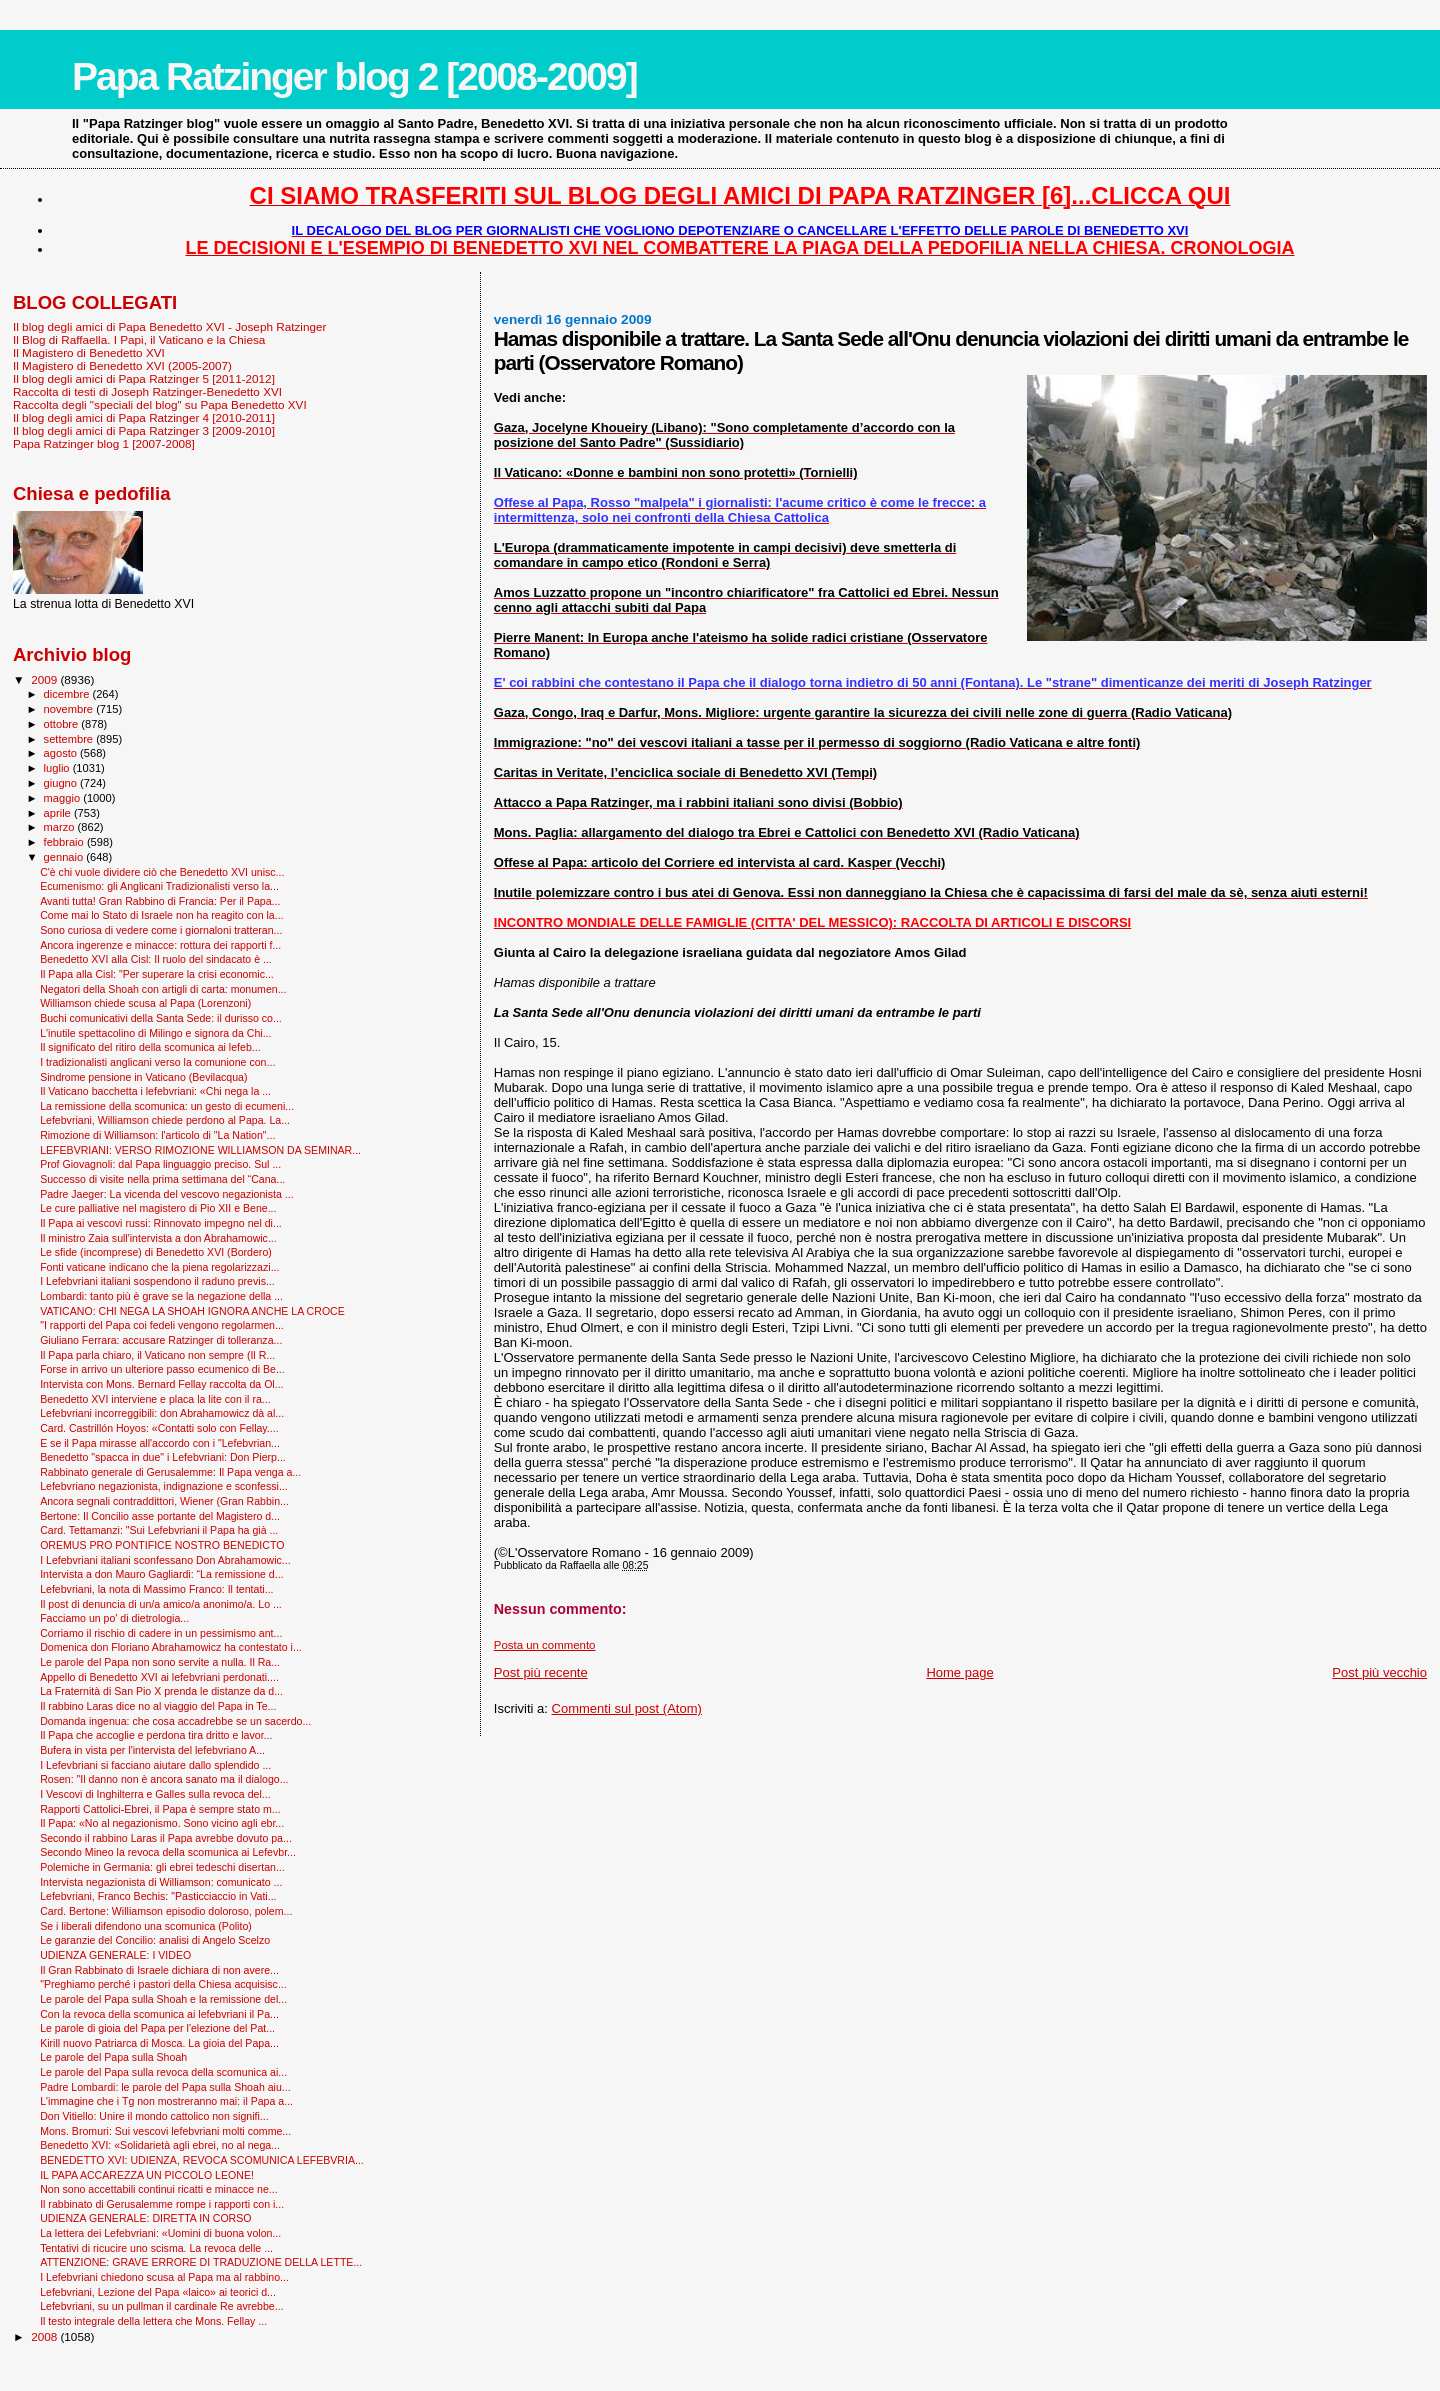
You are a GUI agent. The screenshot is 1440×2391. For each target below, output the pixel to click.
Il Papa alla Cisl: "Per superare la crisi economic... (157, 974)
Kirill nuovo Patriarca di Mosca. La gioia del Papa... (159, 2043)
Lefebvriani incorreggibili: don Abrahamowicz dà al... (162, 1413)
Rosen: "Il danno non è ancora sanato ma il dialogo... (164, 1779)
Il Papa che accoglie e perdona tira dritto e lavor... (156, 1735)
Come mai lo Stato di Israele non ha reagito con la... (161, 915)
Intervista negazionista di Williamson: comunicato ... (161, 1882)
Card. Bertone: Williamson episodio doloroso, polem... (166, 1911)
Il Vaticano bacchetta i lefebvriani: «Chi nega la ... (155, 1091)
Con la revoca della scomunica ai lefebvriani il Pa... (159, 2014)
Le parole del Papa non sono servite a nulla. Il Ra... (160, 1662)
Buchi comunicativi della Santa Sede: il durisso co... (161, 1018)
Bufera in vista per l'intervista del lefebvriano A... (152, 1750)
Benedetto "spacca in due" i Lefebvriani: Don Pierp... (163, 1457)
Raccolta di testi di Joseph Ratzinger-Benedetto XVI (147, 391)
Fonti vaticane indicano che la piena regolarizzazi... (159, 1267)
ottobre (63, 724)
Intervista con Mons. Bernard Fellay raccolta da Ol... (161, 1384)
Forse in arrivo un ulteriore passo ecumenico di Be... (162, 1369)
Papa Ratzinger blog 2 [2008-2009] (354, 76)
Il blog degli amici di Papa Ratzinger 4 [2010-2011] (144, 417)
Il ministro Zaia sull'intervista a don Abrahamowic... (158, 1238)
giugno (62, 783)
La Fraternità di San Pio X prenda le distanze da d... (161, 1691)
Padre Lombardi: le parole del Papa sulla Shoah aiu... (165, 2087)
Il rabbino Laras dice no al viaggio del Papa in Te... (158, 1706)
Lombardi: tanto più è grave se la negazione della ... (161, 1296)
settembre (70, 739)
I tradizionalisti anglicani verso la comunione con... (157, 1062)
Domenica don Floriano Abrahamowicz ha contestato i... (171, 1647)
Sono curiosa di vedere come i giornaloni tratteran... (161, 930)
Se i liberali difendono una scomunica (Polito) (146, 1926)
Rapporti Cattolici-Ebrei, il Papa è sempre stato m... (160, 1809)
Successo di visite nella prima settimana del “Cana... (162, 1179)
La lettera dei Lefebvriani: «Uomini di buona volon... (160, 2233)
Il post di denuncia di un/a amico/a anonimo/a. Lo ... (161, 1604)
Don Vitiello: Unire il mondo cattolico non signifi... (154, 2116)
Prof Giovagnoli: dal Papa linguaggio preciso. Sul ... (160, 1164)
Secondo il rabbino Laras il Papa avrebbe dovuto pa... (166, 1838)
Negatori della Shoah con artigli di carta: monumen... (163, 989)
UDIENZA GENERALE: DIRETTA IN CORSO (145, 2218)
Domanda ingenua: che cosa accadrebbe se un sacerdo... (175, 1721)
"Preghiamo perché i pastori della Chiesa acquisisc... (163, 1984)
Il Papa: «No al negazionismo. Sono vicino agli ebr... (162, 1823)
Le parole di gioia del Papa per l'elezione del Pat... (157, 2028)
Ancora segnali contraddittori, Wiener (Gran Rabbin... (164, 1501)
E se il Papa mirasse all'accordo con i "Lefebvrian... (160, 1443)
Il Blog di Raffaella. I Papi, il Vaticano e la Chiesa (139, 339)
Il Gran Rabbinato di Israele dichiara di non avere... (159, 1970)
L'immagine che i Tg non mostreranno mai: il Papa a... (166, 2101)
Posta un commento (545, 1645)
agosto (62, 753)
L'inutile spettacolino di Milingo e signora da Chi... (155, 1033)
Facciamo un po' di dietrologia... (114, 1618)
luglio (58, 768)
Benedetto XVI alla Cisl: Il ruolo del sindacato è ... (156, 959)
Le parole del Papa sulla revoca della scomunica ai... (163, 2072)
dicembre (68, 694)
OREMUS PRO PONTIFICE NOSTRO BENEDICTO (162, 1545)
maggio (64, 798)
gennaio (65, 857)
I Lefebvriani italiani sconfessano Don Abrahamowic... (165, 1560)
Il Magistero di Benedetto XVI (89, 352)
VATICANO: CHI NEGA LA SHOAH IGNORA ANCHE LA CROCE (192, 1311)
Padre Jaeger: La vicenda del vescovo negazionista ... (166, 1194)
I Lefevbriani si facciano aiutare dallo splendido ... (155, 1765)
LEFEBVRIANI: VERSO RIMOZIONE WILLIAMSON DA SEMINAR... (200, 1150)
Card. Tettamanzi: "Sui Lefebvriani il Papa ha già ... (159, 1530)
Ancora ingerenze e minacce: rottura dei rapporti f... (160, 945)
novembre (70, 709)
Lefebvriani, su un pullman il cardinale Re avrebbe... (161, 2306)
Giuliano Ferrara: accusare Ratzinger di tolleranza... (161, 1340)
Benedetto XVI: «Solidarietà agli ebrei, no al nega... (160, 2145)
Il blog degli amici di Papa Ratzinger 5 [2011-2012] (144, 378)
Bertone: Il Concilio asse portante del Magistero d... (160, 1516)
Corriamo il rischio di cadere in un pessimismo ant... (161, 1633)
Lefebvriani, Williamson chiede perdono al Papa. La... (165, 1120)
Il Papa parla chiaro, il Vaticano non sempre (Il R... (157, 1355)
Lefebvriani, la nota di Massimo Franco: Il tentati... (156, 1589)
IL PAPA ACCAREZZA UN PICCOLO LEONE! (147, 2175)
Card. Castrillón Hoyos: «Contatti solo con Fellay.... (159, 1428)
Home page (959, 1672)
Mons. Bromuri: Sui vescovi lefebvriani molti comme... (165, 2131)
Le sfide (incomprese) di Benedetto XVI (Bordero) (156, 1252)
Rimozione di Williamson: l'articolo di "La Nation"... (157, 1135)
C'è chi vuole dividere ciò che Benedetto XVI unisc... (162, 872)
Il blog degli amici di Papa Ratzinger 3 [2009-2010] (144, 430)
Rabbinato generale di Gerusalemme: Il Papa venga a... (170, 1472)
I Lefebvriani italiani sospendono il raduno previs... (157, 1281)
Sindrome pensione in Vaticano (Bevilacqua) (143, 1077)
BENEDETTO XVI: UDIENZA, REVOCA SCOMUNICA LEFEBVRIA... (202, 2160)
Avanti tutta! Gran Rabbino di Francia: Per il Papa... (160, 901)
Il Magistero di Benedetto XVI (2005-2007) (122, 365)
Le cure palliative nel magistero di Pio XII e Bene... (158, 1208)
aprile (59, 813)
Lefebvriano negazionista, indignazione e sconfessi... (164, 1486)
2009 (45, 679)
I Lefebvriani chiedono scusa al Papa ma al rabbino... (164, 2277)
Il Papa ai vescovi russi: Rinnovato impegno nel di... (161, 1223)
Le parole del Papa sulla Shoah (113, 2057)
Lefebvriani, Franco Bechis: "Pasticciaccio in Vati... (158, 1896)
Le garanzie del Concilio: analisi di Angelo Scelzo (155, 1940)
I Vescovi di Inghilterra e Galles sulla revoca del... (155, 1794)
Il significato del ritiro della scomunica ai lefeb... (150, 1047)
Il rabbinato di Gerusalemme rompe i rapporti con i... (162, 2204)
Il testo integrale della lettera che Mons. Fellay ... (153, 2321)
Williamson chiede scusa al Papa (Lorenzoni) (145, 1003)
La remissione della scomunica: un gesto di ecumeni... (167, 1106)
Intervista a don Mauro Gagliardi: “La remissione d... (161, 1574)
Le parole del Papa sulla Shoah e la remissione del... (163, 1999)
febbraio (65, 842)
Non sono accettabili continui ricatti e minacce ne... (159, 2189)
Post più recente (541, 1672)
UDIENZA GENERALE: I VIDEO (115, 1955)
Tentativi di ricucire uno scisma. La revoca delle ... (156, 2248)
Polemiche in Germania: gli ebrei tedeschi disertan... (162, 1867)
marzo (61, 827)
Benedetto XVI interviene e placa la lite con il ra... (155, 1399)
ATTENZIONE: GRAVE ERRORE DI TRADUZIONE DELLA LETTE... (201, 2262)
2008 (45, 2336)
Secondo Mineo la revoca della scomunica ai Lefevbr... (168, 1852)
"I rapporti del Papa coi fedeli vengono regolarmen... (162, 1325)
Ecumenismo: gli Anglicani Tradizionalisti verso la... (159, 886)
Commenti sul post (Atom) (627, 1708)
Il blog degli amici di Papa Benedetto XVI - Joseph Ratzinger (169, 326)
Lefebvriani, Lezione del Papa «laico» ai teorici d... (158, 2292)
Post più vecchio (1379, 1672)
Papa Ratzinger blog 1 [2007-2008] (104, 443)
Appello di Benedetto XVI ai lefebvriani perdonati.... (159, 1677)
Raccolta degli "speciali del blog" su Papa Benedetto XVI (160, 404)
